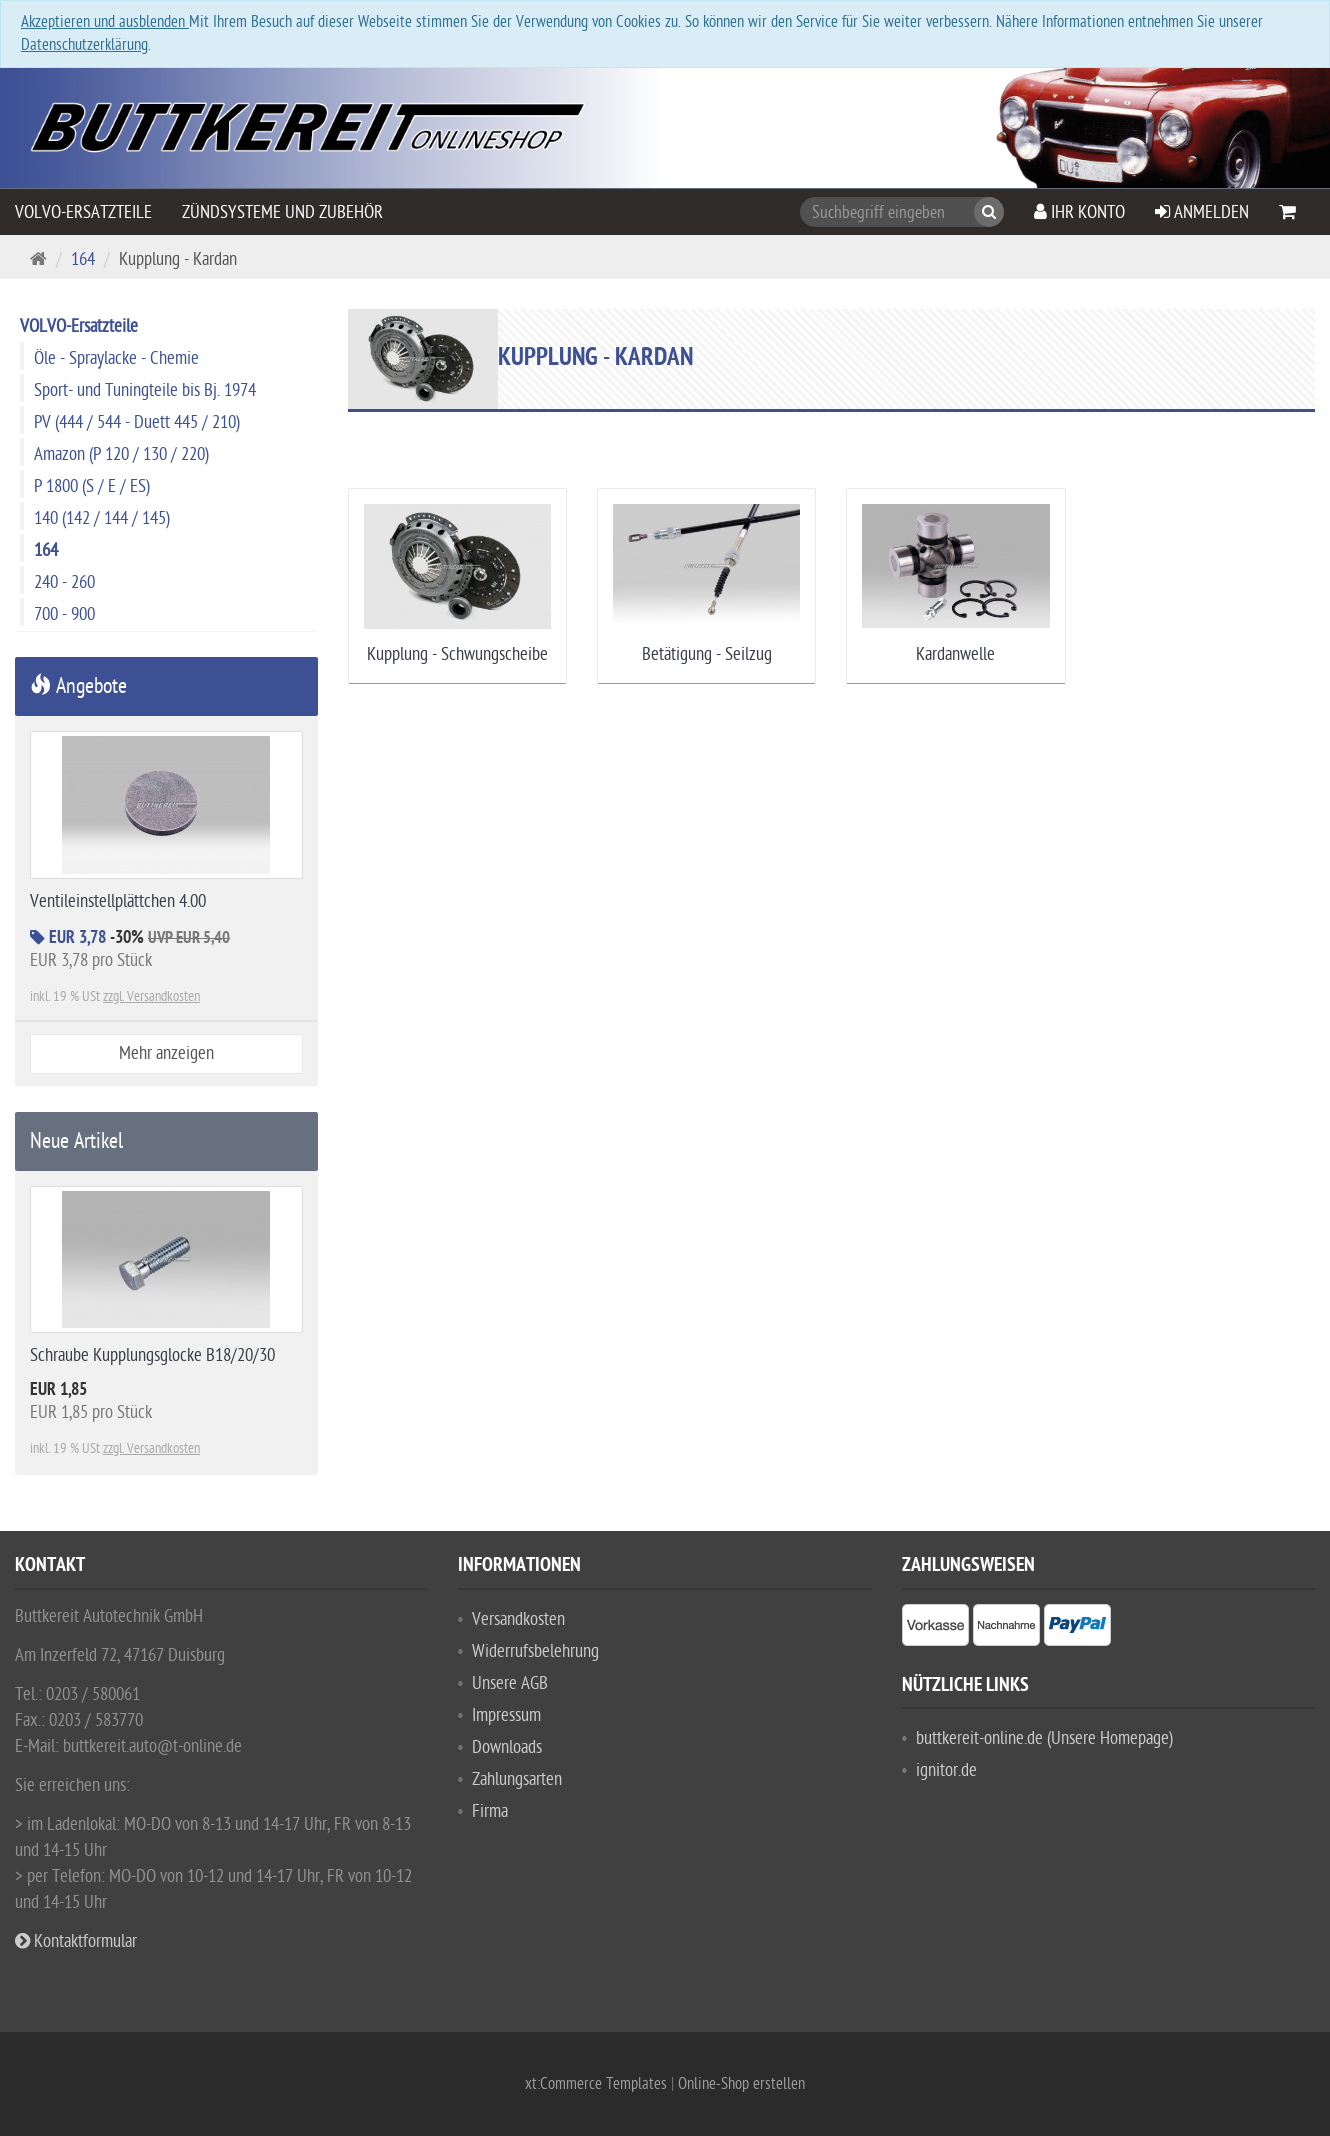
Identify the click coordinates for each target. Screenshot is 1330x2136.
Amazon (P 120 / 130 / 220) (121, 454)
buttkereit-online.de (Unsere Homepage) (1044, 1738)
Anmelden (1202, 212)
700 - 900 (64, 614)
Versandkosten (518, 1619)
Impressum (506, 1715)
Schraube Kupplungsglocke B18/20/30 (152, 1355)
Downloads (507, 1747)
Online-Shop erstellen (741, 2084)
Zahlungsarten (517, 1779)
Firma (490, 1811)
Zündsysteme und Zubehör (282, 212)
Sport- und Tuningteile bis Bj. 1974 (145, 390)
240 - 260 (64, 582)
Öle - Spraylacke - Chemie (116, 358)
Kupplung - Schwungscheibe (457, 654)
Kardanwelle (955, 654)
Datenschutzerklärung (84, 45)
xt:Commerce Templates (598, 2084)
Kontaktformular (76, 1941)
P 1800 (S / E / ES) (92, 486)
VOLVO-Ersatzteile (83, 212)
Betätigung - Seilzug (707, 654)
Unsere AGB (510, 1683)
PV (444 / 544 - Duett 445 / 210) (137, 422)
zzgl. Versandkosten (151, 996)
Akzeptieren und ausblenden (105, 22)
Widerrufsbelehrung (535, 1651)
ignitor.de (946, 1770)
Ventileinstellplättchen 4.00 (118, 901)
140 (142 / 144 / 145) (102, 518)
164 (83, 259)
